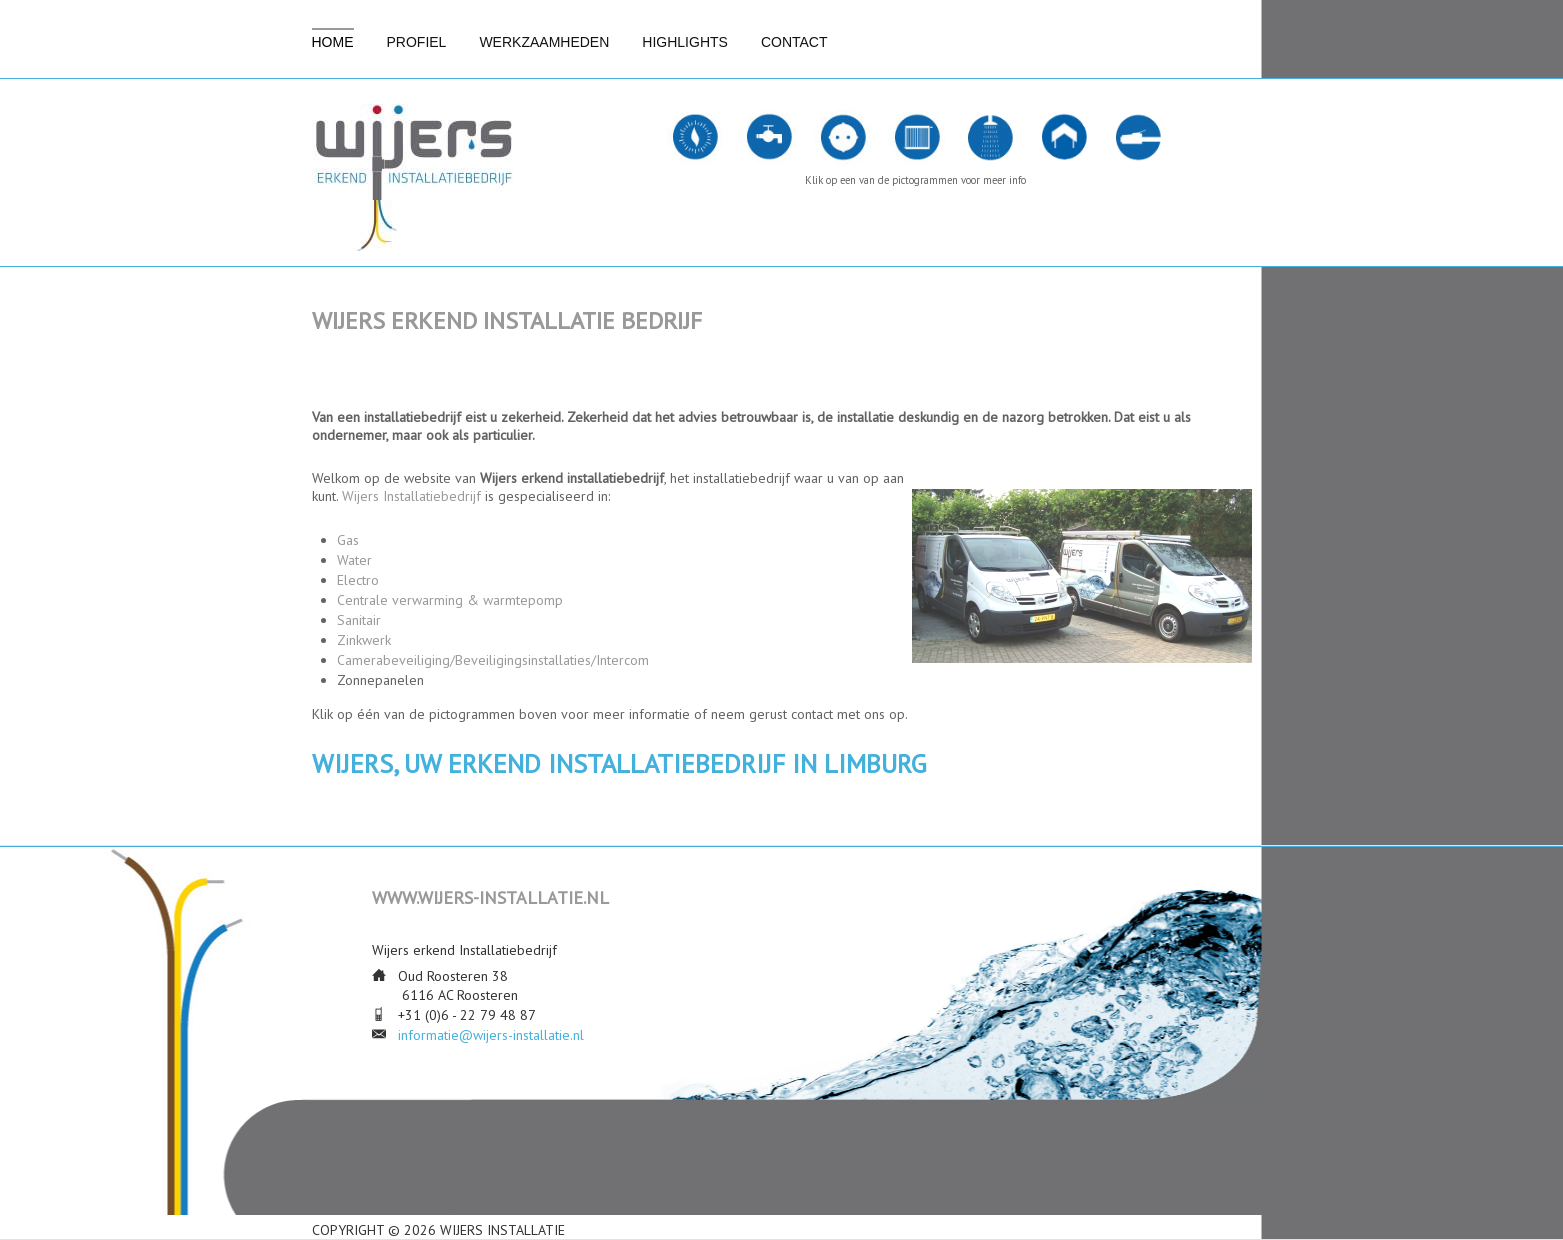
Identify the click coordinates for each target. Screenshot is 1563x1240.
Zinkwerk (364, 640)
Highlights (685, 42)
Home (333, 42)
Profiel (417, 42)
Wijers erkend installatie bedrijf (507, 320)
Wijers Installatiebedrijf (411, 496)
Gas (348, 540)
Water (354, 560)
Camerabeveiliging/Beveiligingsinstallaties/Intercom (493, 660)
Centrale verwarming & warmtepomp (450, 600)
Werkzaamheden (544, 42)
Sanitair (359, 620)
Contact (794, 42)
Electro (358, 580)
